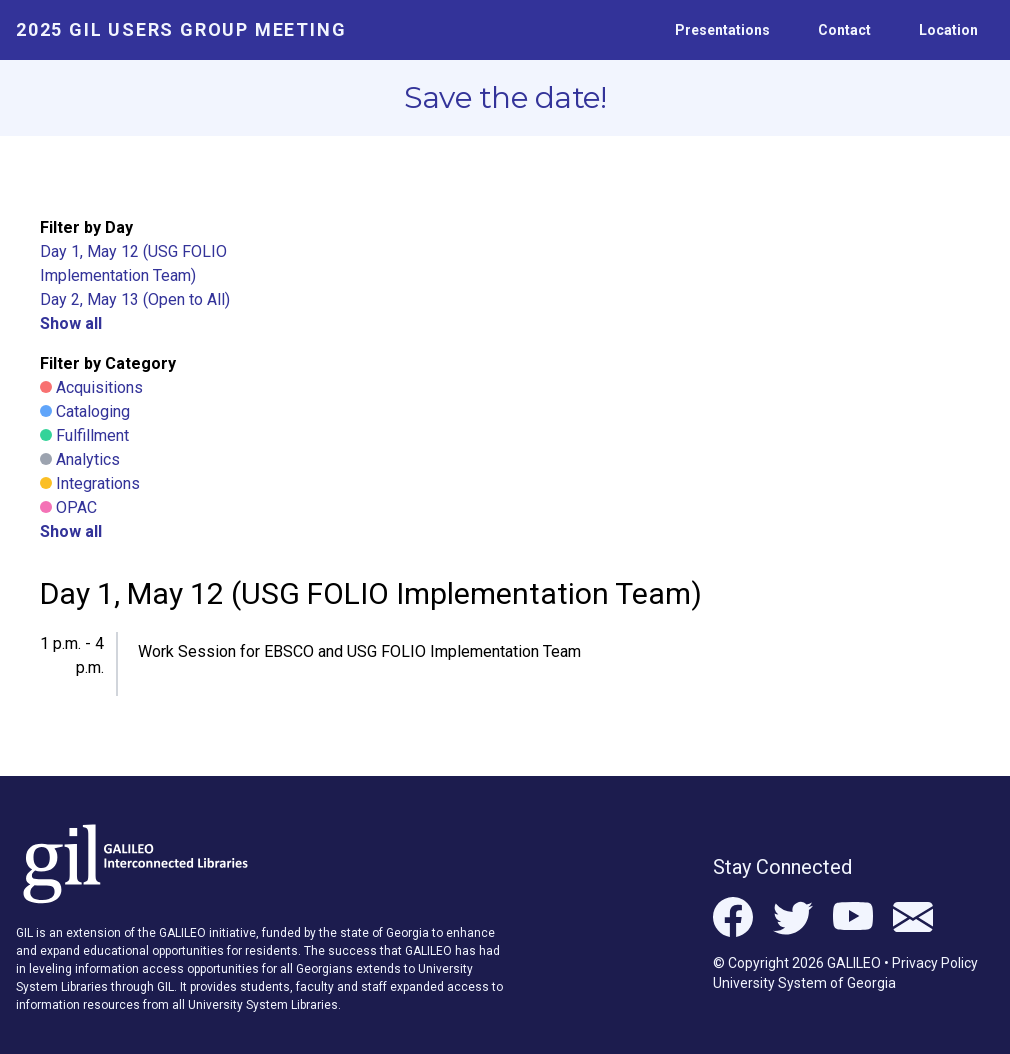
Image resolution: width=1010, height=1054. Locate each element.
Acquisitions (99, 387)
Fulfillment (92, 435)
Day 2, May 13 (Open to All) (135, 299)
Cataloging (93, 411)
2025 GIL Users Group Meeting (181, 29)
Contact (844, 30)
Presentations (722, 30)
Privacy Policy (935, 963)
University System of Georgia (804, 983)
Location (948, 30)
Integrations (98, 483)
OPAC (76, 507)
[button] (363, 656)
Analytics (88, 459)
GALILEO (854, 963)
